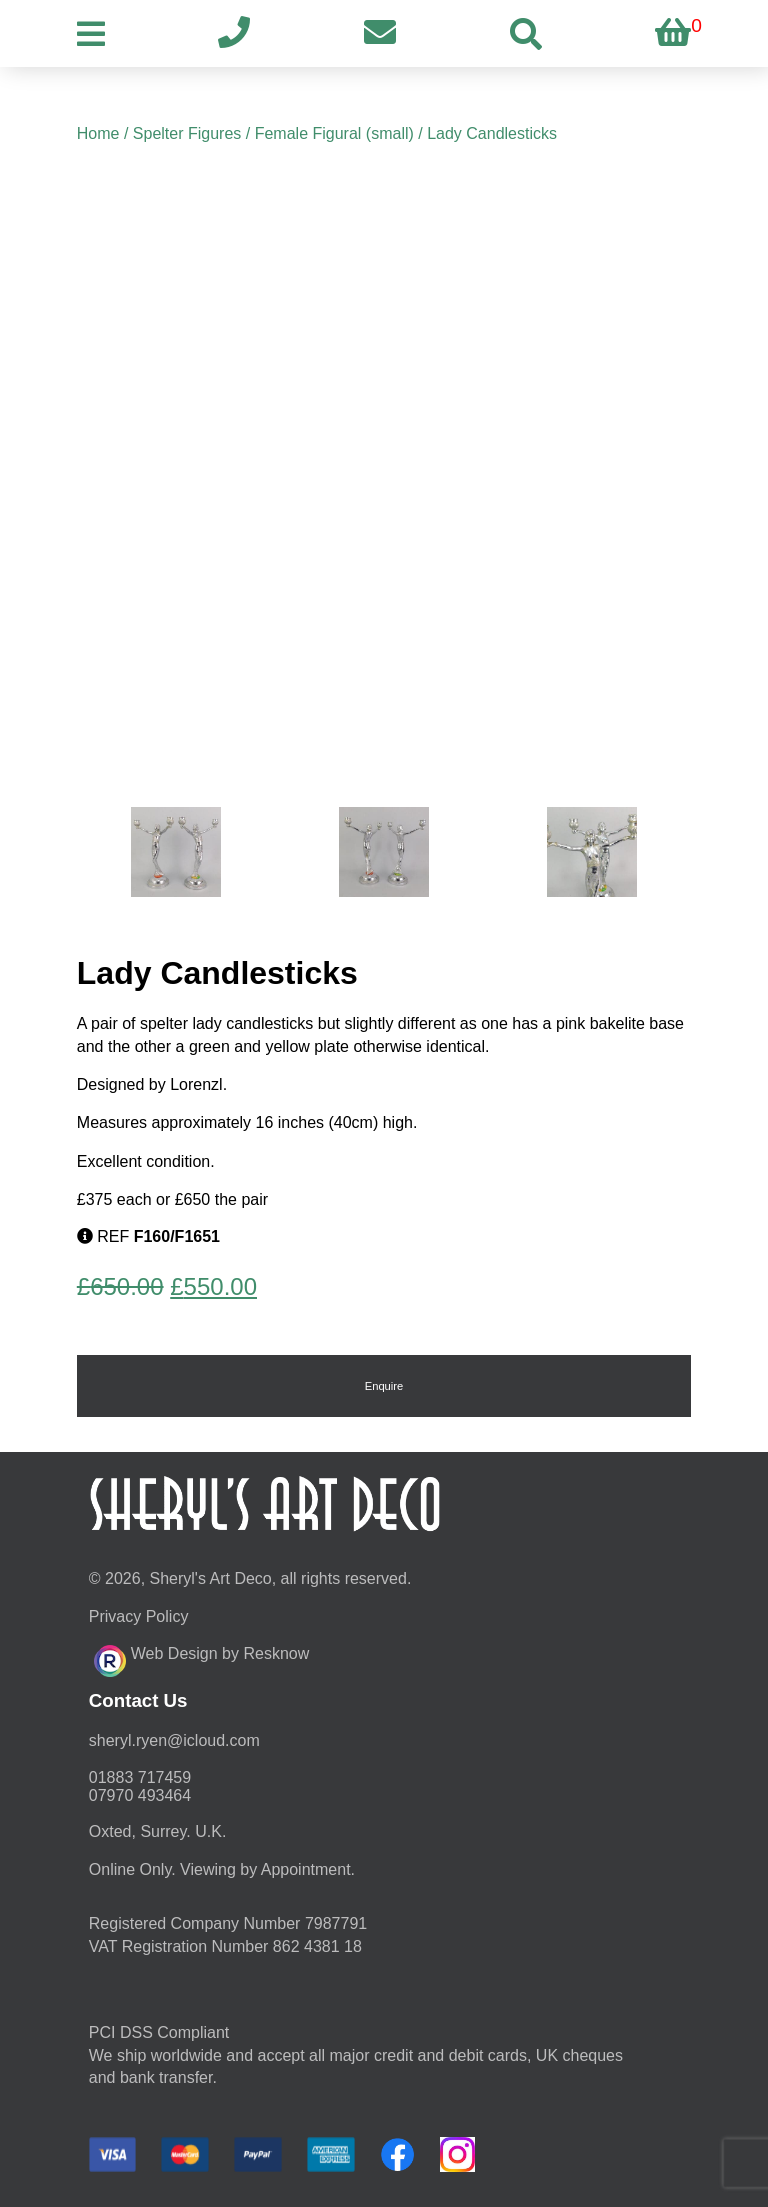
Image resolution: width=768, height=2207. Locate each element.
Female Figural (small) (334, 133)
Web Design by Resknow (201, 1658)
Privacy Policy (139, 1616)
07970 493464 (140, 1795)
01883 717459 (140, 1777)
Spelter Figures (187, 133)
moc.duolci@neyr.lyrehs (174, 1740)
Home (98, 133)
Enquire (384, 1386)
